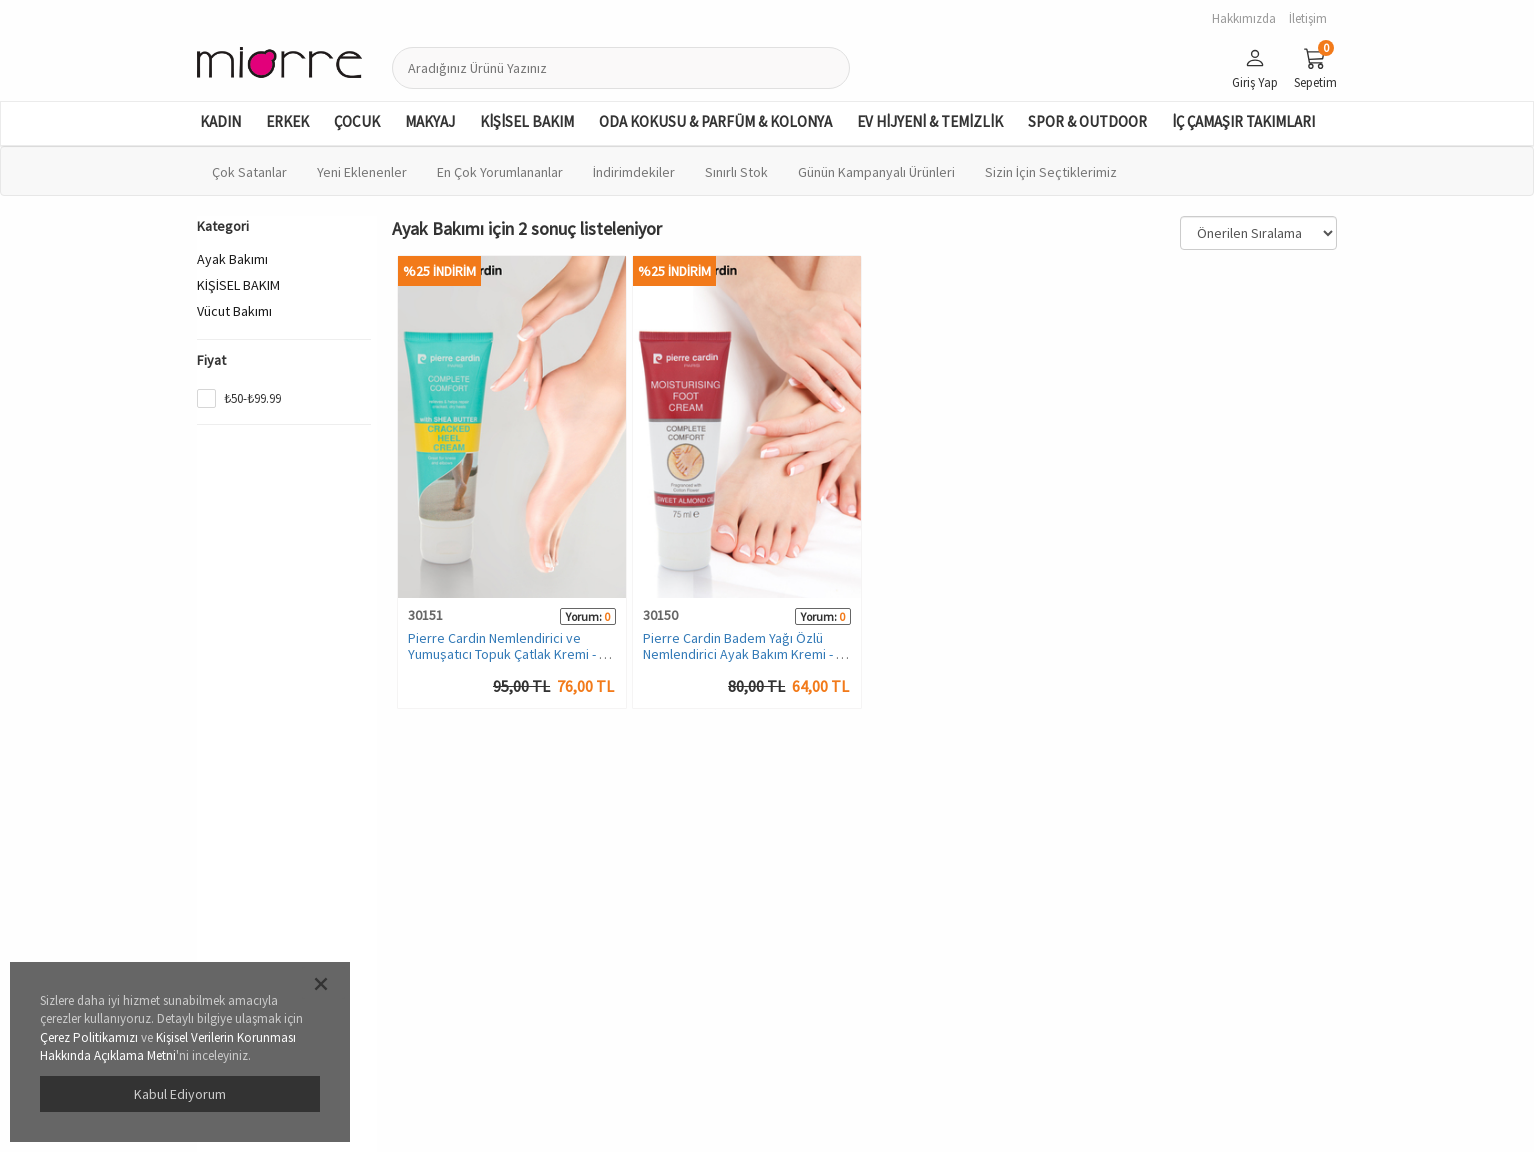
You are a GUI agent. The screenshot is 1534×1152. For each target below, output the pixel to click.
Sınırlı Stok (736, 172)
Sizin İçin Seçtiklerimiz (1051, 172)
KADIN (220, 121)
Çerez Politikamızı (89, 1037)
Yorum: (584, 616)
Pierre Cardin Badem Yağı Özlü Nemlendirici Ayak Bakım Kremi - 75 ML (746, 653)
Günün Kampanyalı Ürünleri (876, 172)
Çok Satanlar (249, 172)
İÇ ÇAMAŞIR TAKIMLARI (1243, 121)
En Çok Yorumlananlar (500, 172)
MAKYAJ (430, 121)
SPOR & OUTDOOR (1087, 121)
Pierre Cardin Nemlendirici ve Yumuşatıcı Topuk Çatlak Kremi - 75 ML (510, 653)
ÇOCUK (357, 121)
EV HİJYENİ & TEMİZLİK (930, 121)
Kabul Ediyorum (180, 1094)
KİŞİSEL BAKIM (527, 121)
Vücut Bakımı (234, 311)
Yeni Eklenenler (362, 172)
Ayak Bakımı (232, 259)
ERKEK (287, 121)
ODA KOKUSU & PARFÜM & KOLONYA (715, 121)
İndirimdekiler (634, 172)
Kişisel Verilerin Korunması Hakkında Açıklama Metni (168, 1047)
